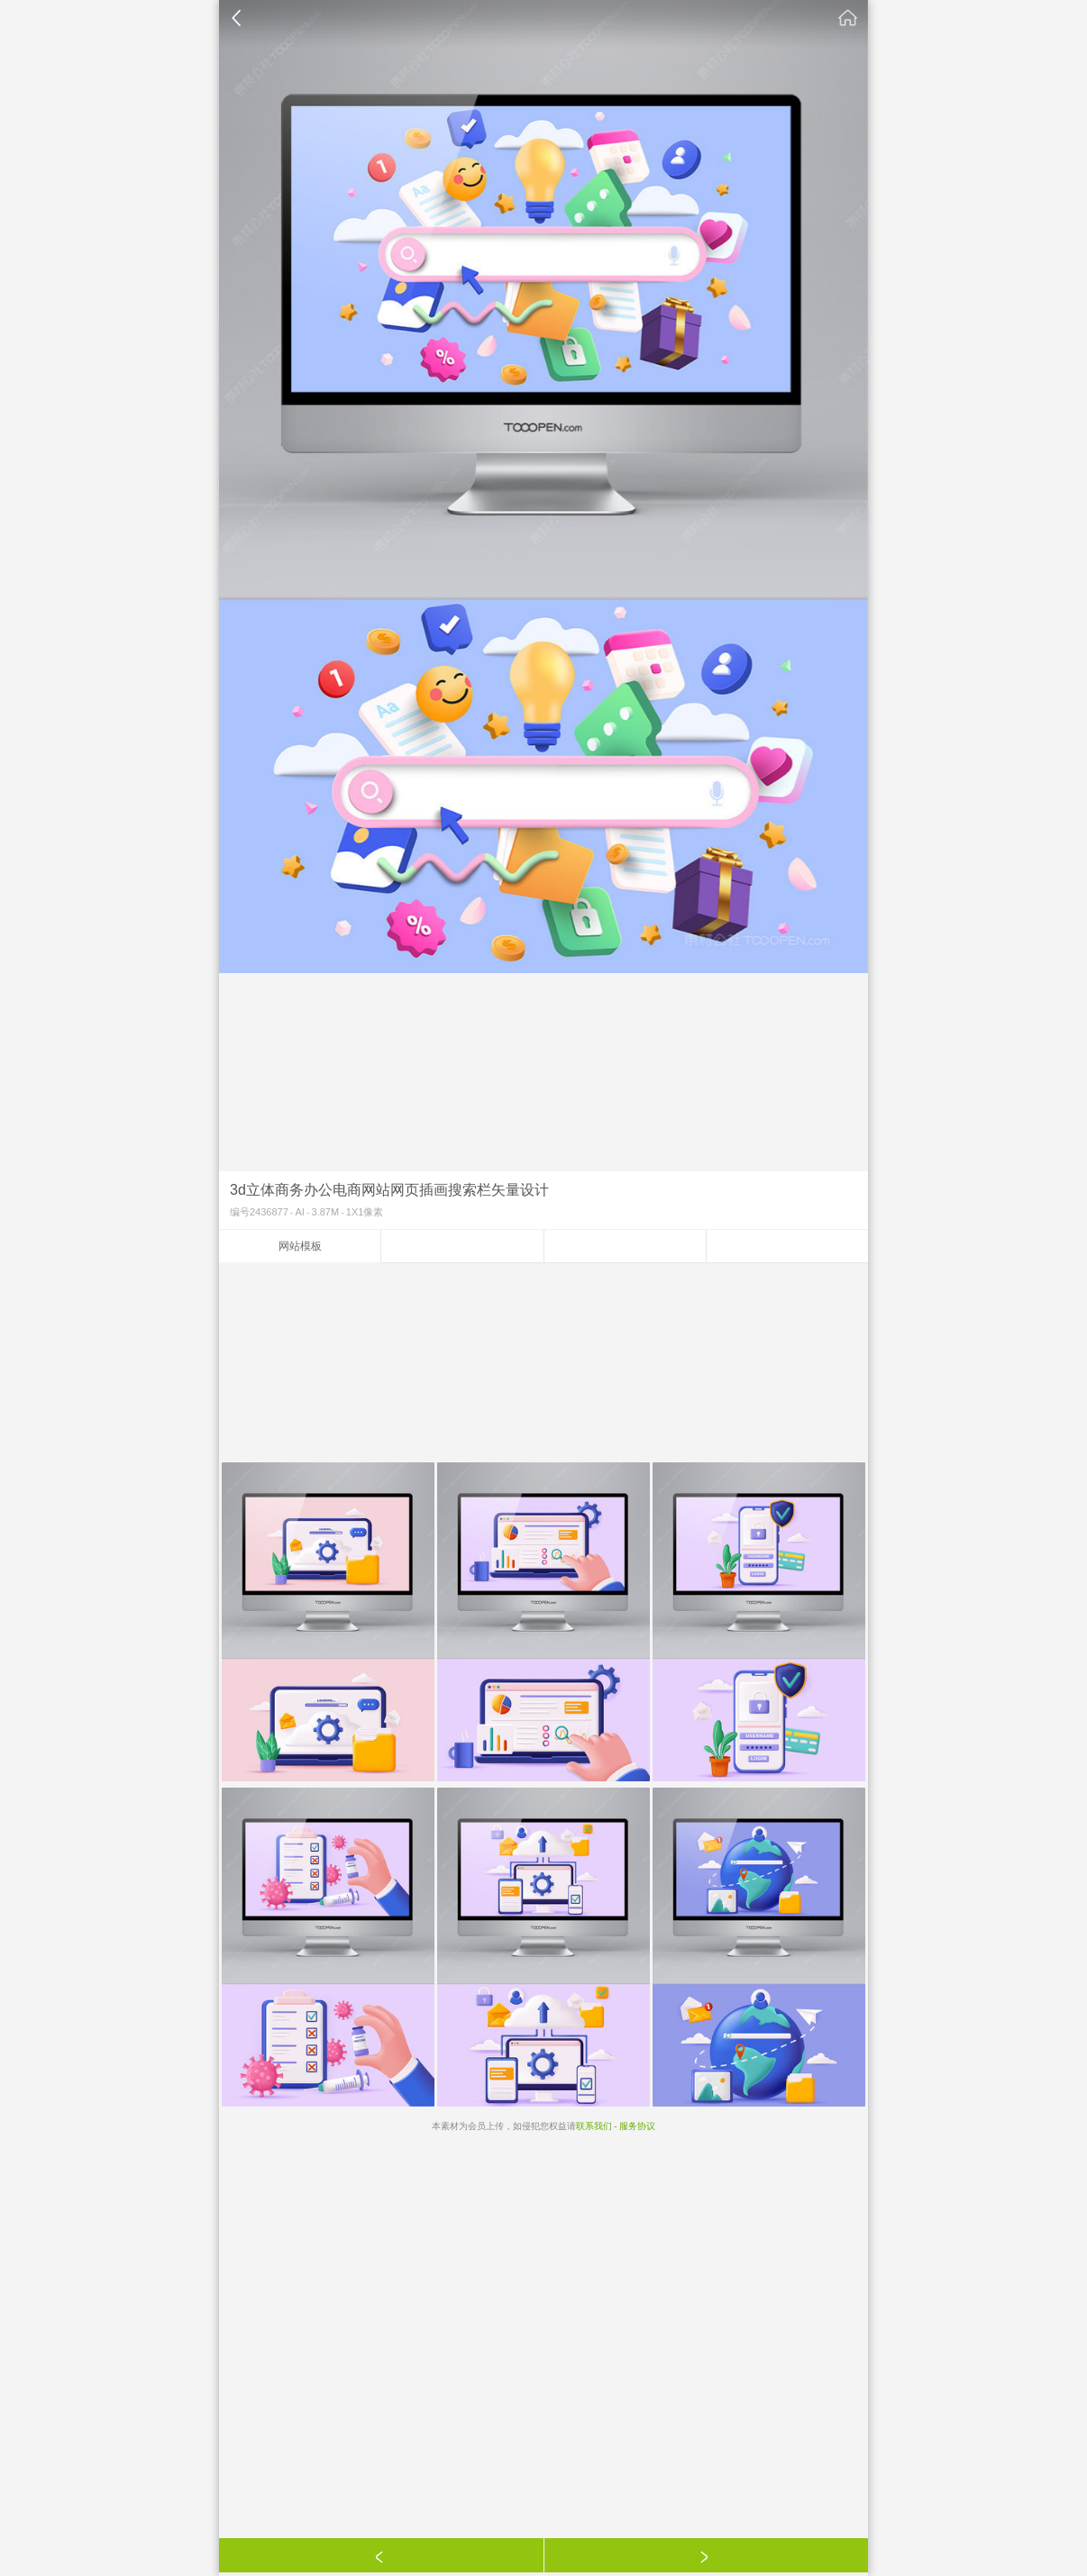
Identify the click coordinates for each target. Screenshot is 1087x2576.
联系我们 (594, 2126)
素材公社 (848, 18)
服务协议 (637, 2126)
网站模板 (300, 1246)
